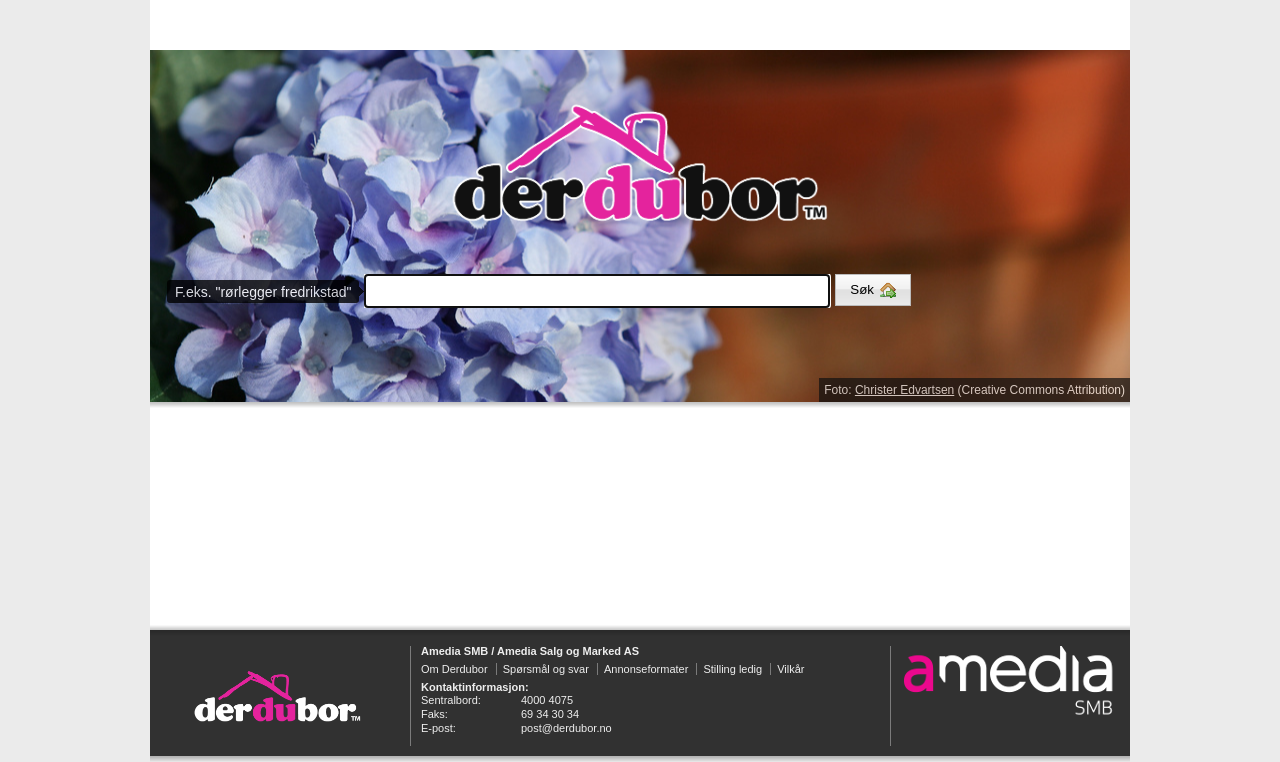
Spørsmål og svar (546, 669)
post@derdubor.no (566, 728)
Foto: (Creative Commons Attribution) (974, 390)
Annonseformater (646, 669)
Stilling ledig (732, 669)
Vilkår (790, 669)
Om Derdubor (454, 669)
